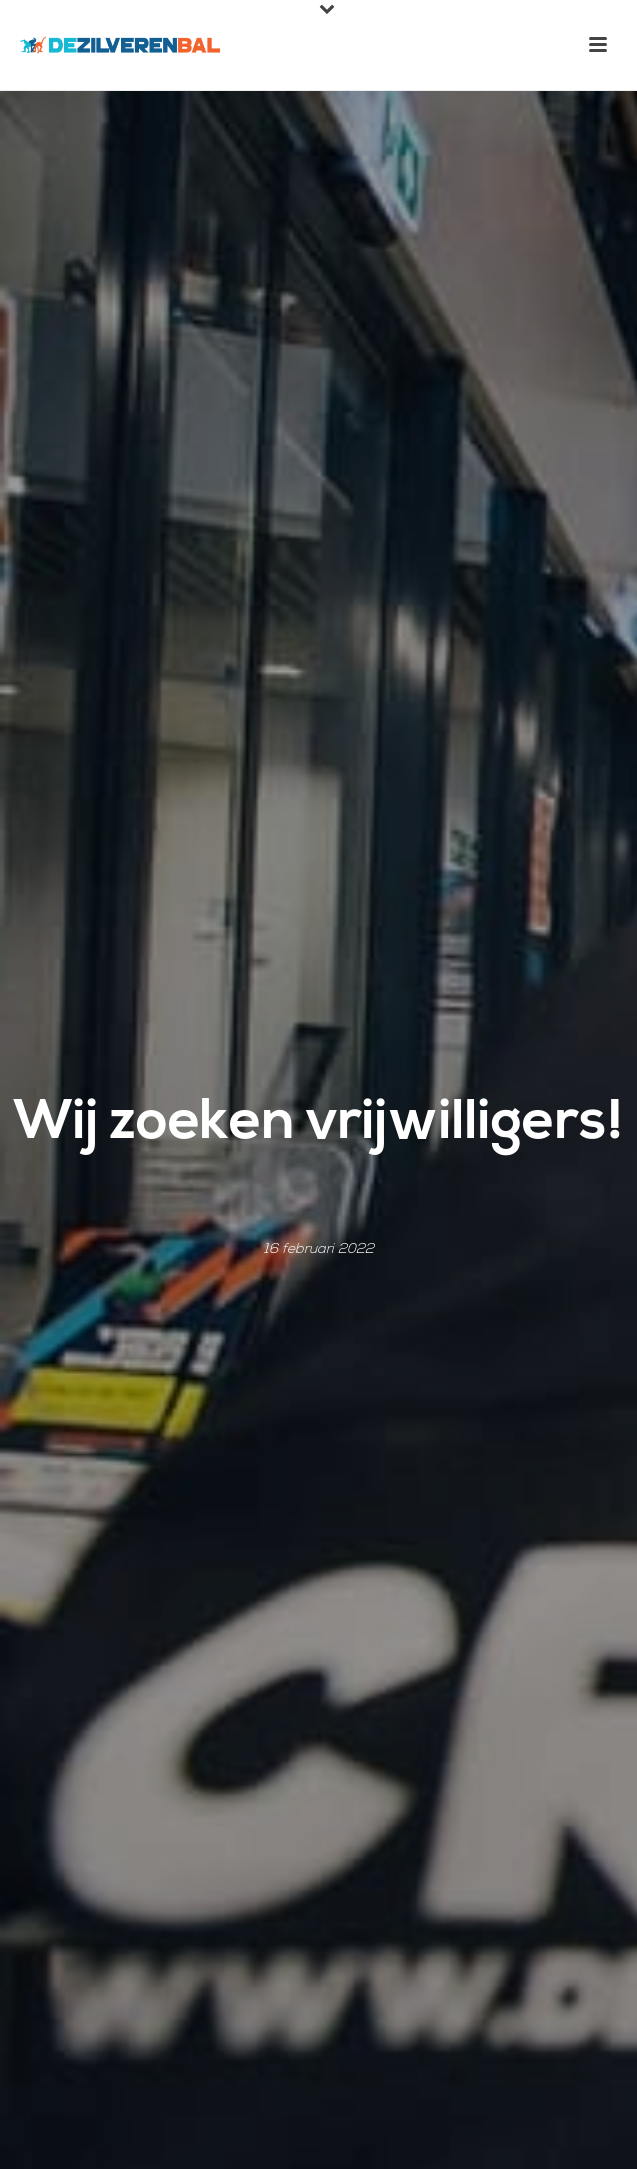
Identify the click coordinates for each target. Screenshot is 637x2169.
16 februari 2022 (319, 1249)
